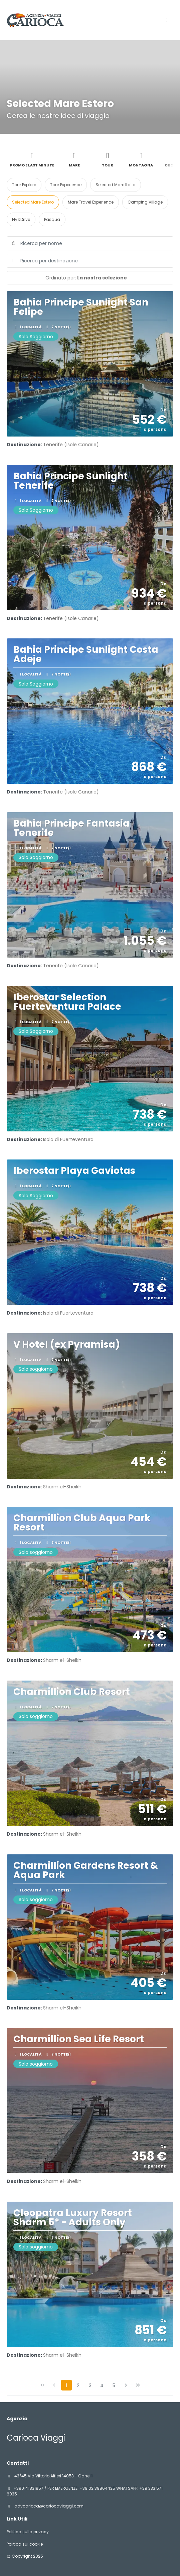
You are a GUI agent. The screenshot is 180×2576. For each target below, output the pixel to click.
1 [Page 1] (66, 2385)
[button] (90, 277)
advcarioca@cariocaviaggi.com (48, 2506)
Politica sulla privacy (28, 2532)
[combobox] (90, 261)
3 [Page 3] (90, 2385)
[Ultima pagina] (138, 2385)
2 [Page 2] (78, 2385)
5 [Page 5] (114, 2385)
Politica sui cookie (25, 2544)
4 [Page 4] (102, 2385)
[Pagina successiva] (126, 2385)
